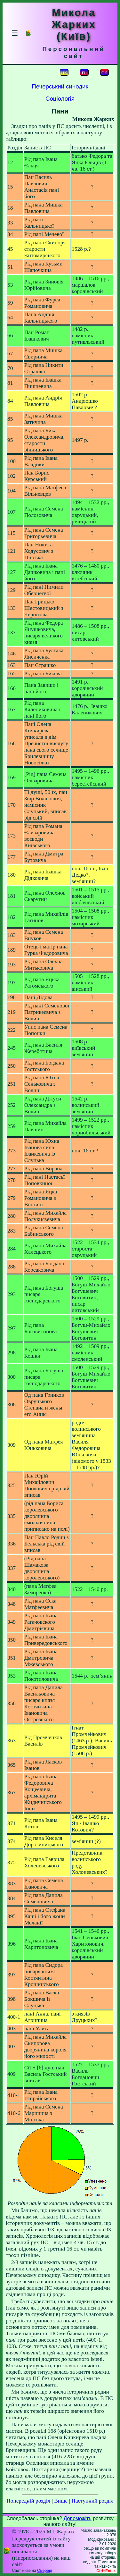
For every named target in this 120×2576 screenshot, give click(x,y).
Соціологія (60, 98)
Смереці (44, 2570)
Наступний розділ (92, 2501)
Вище (61, 2501)
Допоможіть (78, 2518)
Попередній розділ (28, 2501)
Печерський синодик (60, 86)
